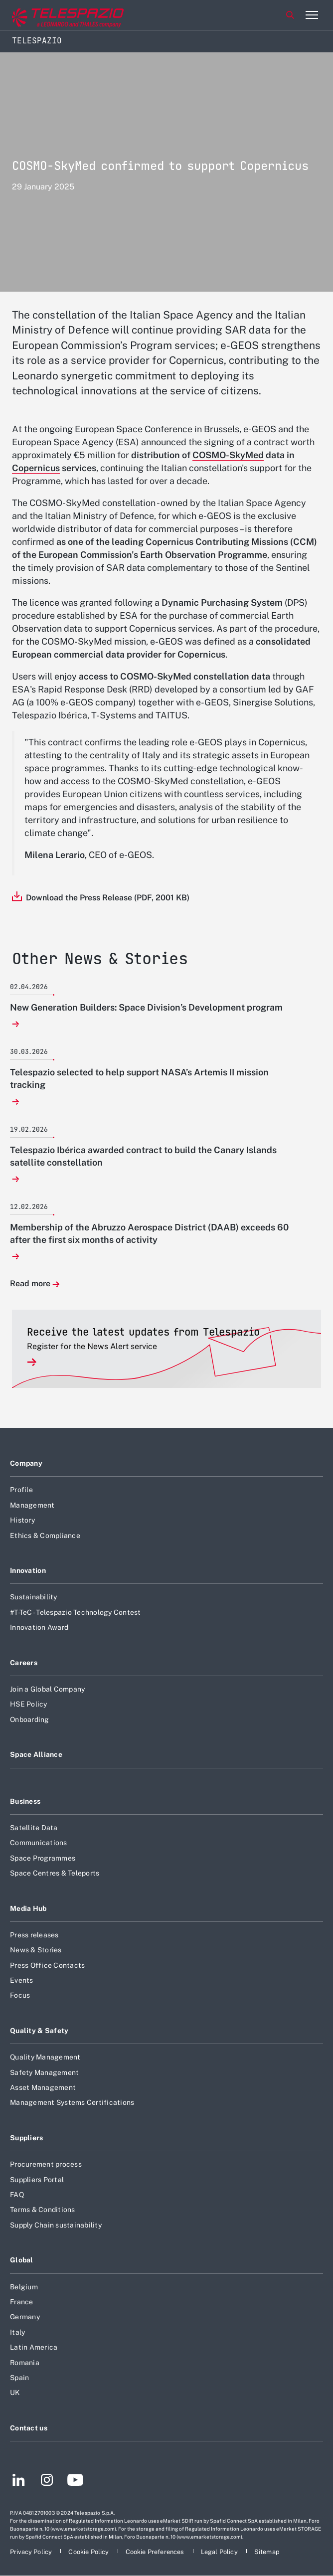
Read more (30, 1284)
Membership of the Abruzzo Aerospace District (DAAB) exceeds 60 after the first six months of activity (149, 1233)
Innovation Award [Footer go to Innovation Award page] (39, 1627)
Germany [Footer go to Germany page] (25, 2317)
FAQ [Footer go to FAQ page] (17, 2195)
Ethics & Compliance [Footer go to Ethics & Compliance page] (45, 1536)
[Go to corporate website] (49, 15)
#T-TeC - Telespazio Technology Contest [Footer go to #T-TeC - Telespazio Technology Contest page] (75, 1612)
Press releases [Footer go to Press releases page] (34, 1935)
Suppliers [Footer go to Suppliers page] (26, 2138)
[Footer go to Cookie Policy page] (89, 2552)
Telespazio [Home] (37, 40)
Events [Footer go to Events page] (21, 1980)
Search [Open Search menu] (290, 14)
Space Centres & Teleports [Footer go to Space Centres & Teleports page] (54, 1873)
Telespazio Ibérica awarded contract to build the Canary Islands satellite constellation (143, 1156)
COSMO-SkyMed (228, 455)
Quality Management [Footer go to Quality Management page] (45, 2057)
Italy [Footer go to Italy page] (17, 2332)
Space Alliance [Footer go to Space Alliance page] (36, 1754)
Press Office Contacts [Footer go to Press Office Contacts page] (47, 1965)
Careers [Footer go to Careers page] (23, 1663)
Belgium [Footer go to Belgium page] (24, 2287)
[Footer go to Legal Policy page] (220, 2552)
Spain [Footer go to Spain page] (19, 2378)
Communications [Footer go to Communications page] (38, 1843)
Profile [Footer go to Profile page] (21, 1490)
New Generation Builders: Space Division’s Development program (146, 1007)
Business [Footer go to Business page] (25, 1801)
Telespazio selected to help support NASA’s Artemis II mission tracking (139, 1078)
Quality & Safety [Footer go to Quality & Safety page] (39, 2031)
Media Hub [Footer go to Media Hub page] (28, 1908)
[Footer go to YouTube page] (75, 2481)
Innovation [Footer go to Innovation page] (28, 1570)
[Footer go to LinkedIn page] (18, 2481)
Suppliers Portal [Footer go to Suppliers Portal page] (37, 2180)
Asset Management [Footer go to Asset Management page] (43, 2087)
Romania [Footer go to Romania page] (24, 2363)
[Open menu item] (311, 14)
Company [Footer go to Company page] (26, 1463)
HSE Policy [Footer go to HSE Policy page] (28, 1704)
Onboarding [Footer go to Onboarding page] (29, 1719)
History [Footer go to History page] (22, 1520)
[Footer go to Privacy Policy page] (31, 2552)
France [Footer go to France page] (21, 2302)
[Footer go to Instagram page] (46, 2481)
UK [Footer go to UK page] (15, 2393)
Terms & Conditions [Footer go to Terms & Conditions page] (42, 2210)
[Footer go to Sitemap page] (267, 2552)
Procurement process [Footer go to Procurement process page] (46, 2164)
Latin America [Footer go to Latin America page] (33, 2347)
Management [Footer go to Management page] (32, 1505)
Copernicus (36, 468)
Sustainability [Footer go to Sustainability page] (33, 1597)
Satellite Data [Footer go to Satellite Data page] (34, 1828)
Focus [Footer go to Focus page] (20, 1995)
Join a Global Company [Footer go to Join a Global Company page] (47, 1689)
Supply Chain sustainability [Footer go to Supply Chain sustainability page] (56, 2225)
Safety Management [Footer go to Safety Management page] (44, 2072)
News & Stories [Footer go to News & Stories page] (36, 1950)
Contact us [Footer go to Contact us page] (28, 2428)
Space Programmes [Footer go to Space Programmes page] (42, 1858)
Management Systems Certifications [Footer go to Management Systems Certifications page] (72, 2102)
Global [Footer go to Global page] (21, 2260)
